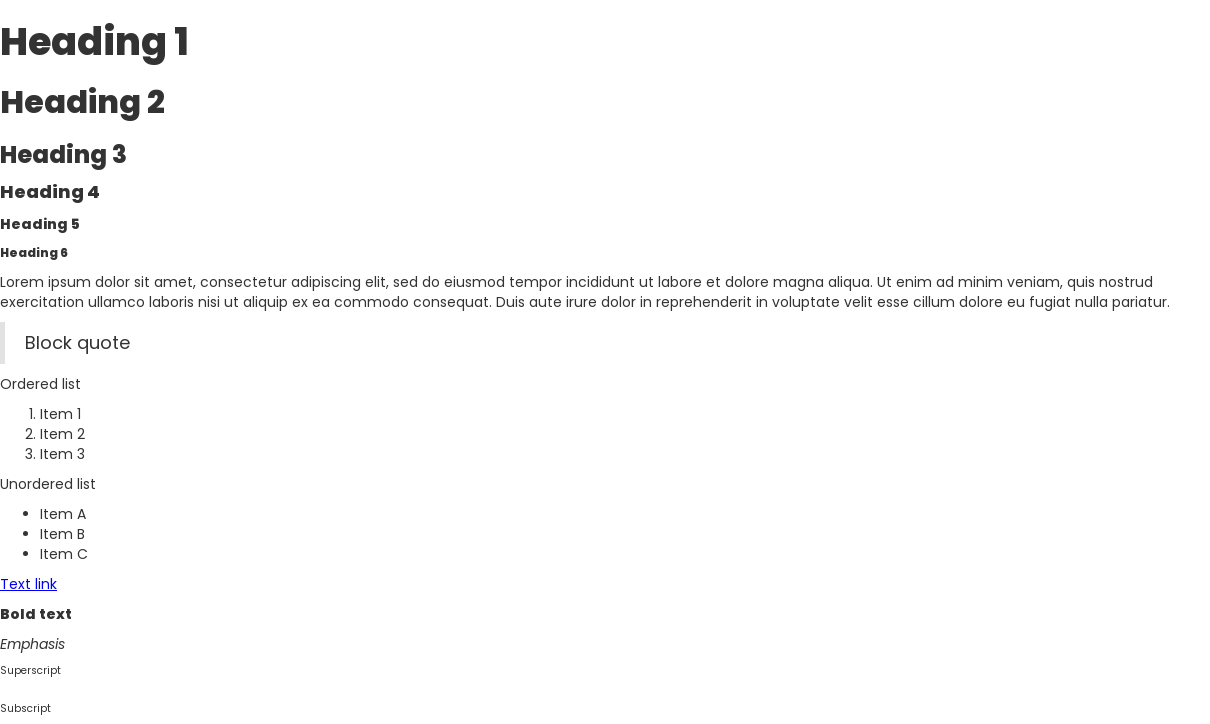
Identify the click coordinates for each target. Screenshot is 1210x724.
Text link (28, 584)
